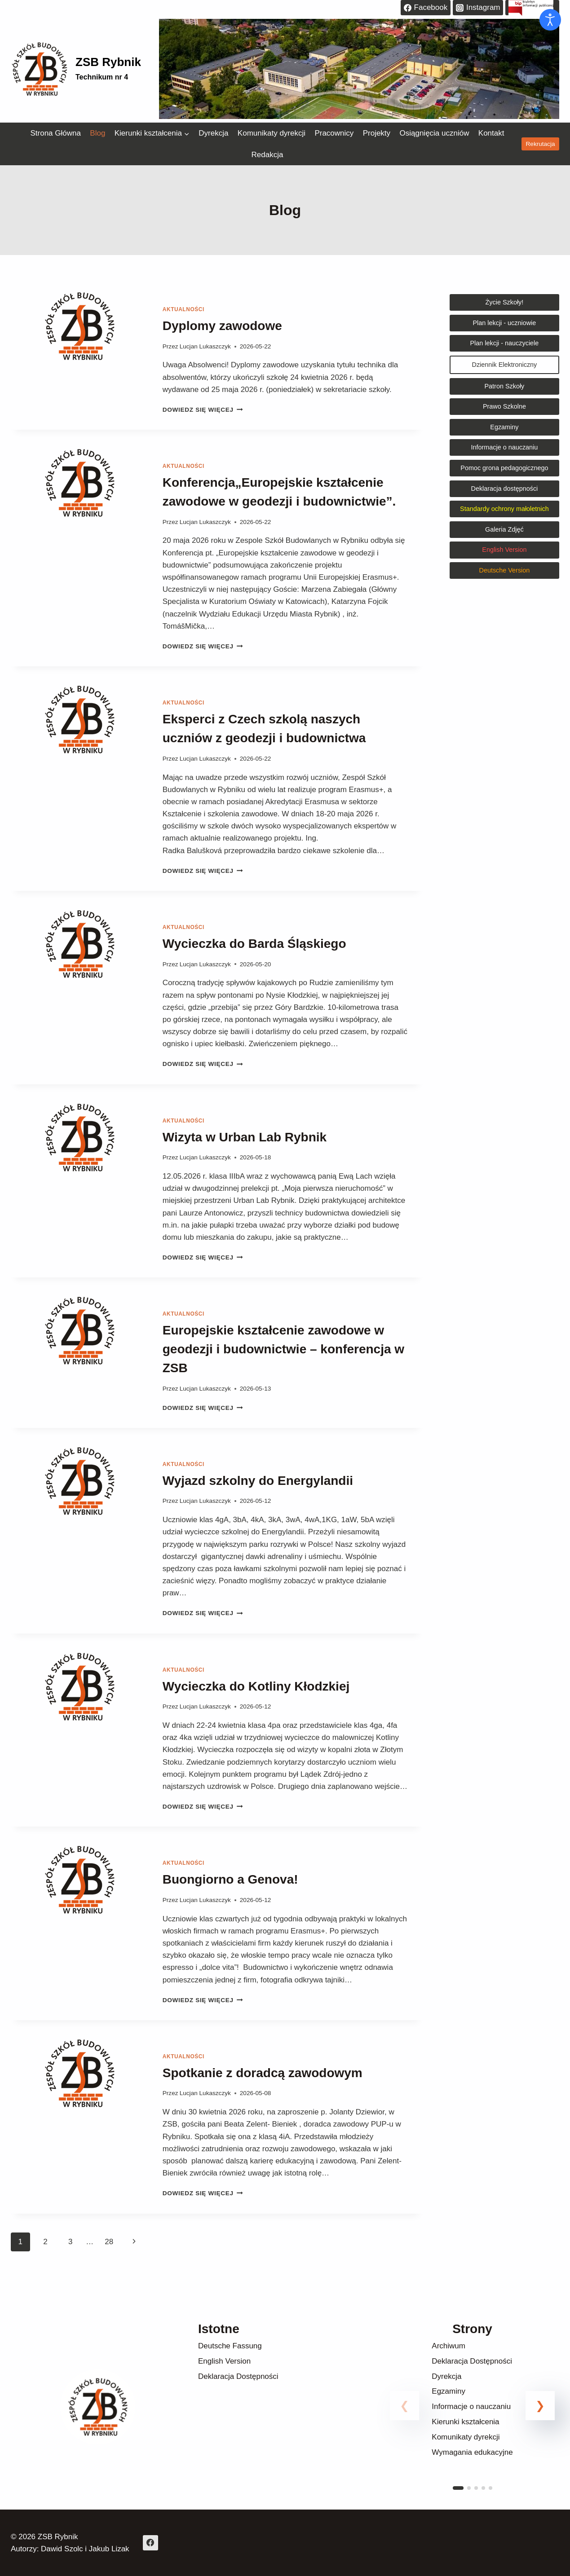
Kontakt (491, 133)
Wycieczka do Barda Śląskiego (254, 944)
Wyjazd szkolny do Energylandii (258, 1481)
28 (109, 2241)
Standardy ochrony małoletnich (504, 508)
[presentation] (79, 360)
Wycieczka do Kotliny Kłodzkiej (256, 1686)
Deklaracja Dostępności (238, 2376)
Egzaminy (504, 427)
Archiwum (448, 2346)
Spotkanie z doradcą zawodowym (262, 2073)
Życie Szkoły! (505, 302)
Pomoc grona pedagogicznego (504, 467)
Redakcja (267, 154)
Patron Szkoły (505, 386)
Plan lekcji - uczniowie (504, 322)
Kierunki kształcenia (465, 2421)
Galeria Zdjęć (504, 529)
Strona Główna (55, 133)
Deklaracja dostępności (504, 488)
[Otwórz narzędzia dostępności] (550, 20)
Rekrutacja (540, 144)
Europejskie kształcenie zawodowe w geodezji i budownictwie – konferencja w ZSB (283, 1349)
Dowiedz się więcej (203, 409)
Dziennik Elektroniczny (504, 364)
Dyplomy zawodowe (222, 326)
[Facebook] (150, 2542)
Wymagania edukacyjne (472, 2452)
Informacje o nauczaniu (504, 447)
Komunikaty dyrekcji (271, 133)
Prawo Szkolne (504, 406)
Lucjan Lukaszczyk (205, 346)
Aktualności (183, 309)
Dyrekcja (213, 133)
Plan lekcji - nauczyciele (504, 343)
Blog (97, 133)
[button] (540, 2405)
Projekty (376, 133)
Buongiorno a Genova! (232, 1879)
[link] (472, 2416)
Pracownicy (333, 133)
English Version (224, 2361)
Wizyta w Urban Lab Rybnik (245, 1137)
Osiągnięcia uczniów (434, 133)
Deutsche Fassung (230, 2346)
